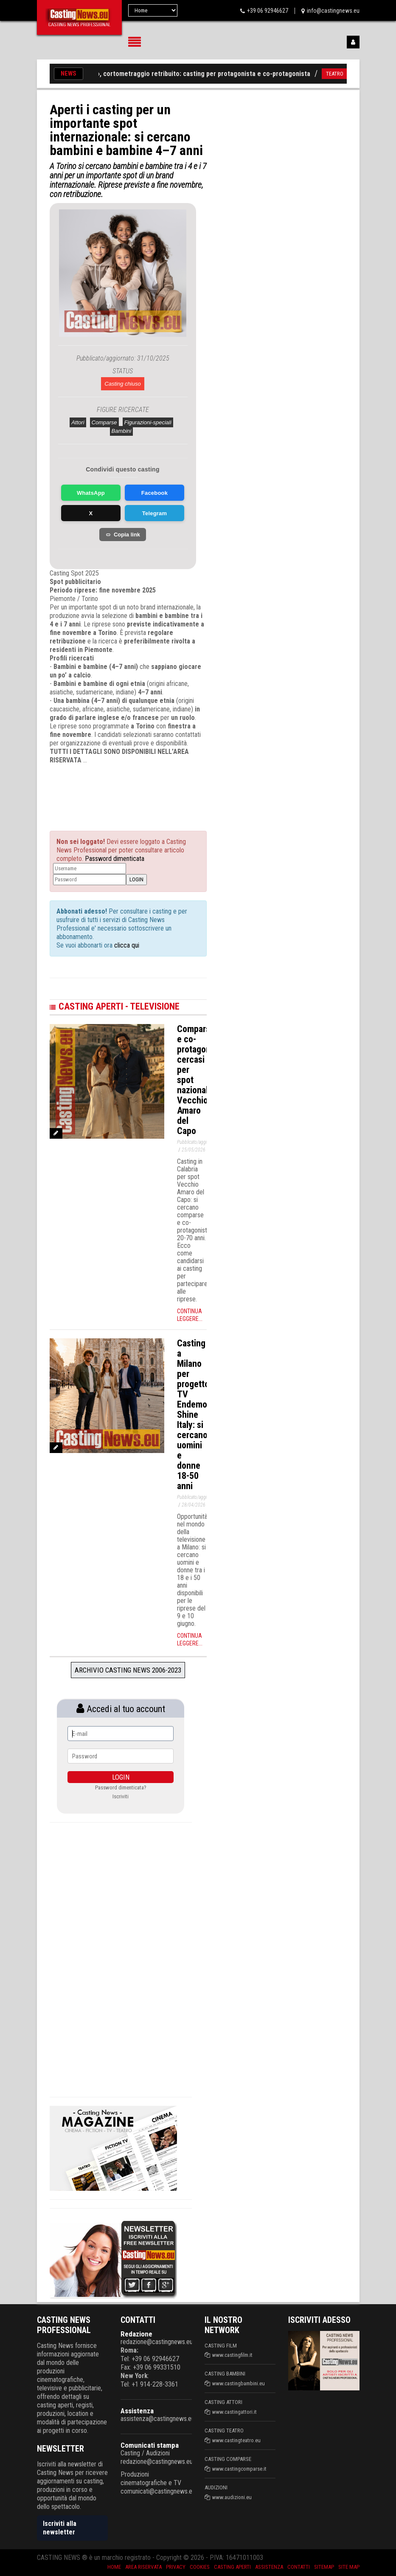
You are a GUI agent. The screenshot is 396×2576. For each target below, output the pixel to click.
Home (114, 2567)
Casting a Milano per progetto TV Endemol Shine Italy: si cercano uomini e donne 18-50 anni (193, 1414)
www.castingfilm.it (232, 2355)
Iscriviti (120, 1796)
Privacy (175, 2567)
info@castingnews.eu (333, 11)
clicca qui (125, 945)
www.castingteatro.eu (236, 2440)
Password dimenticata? (120, 1787)
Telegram (154, 513)
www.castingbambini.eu (238, 2383)
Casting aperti (232, 2567)
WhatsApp (91, 493)
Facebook (154, 493)
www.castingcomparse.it (239, 2469)
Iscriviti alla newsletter (59, 2528)
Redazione (136, 2334)
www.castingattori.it (234, 2412)
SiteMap (324, 2567)
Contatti (298, 2567)
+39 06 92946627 (267, 11)
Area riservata (143, 2567)
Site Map (348, 2567)
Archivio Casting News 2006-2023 (128, 1670)
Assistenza (137, 2411)
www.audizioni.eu (232, 2497)
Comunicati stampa (150, 2445)
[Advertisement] (134, 790)
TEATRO (341, 74)
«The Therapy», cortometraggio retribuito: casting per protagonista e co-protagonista (190, 74)
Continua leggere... (189, 1315)
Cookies (200, 2567)
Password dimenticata (114, 859)
